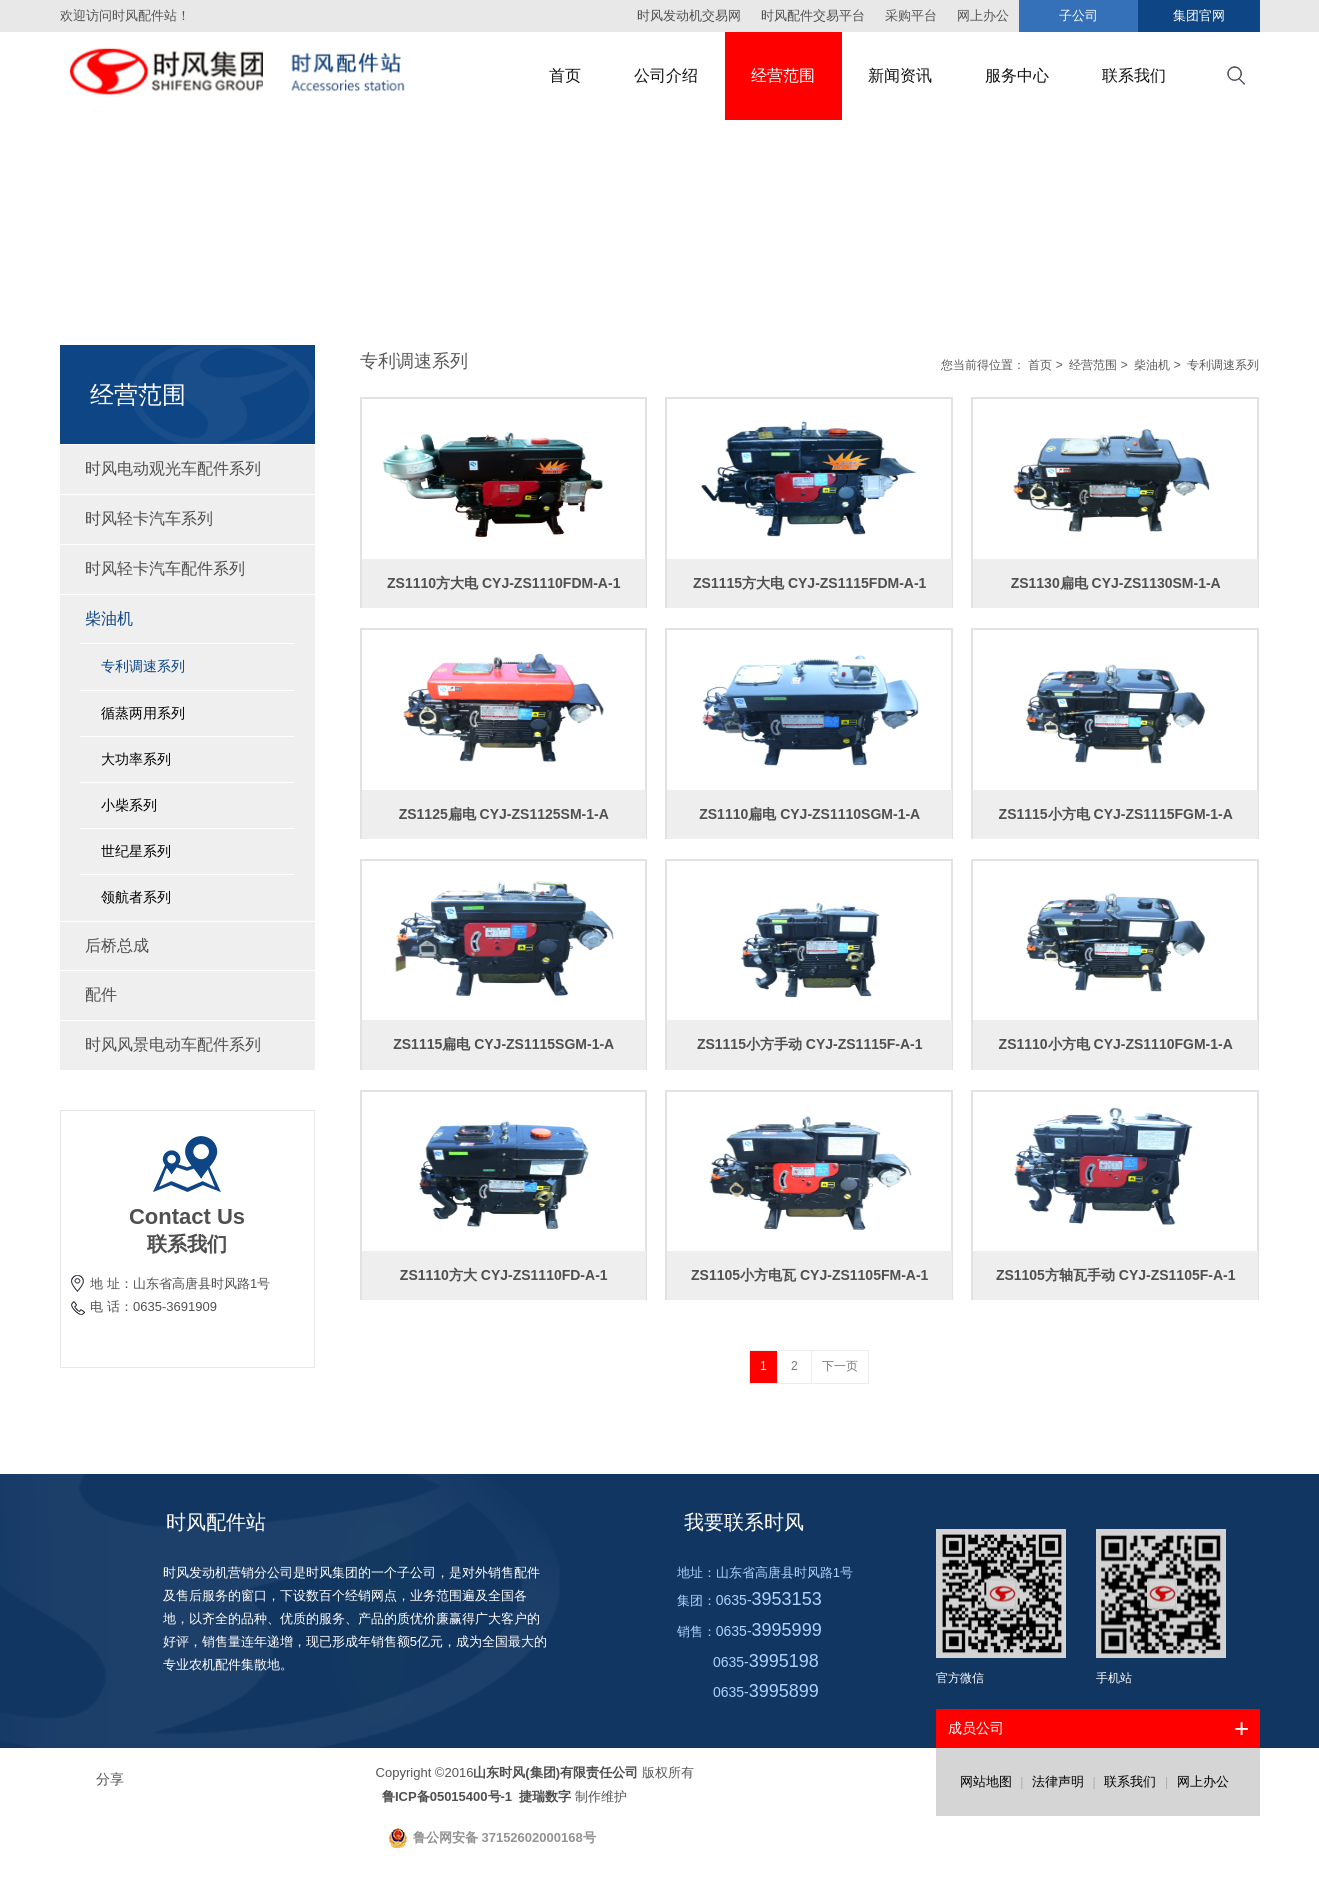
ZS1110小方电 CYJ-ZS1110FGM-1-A (1116, 1044)
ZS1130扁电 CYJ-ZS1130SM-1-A (1116, 583)
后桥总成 (187, 945)
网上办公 (1203, 1781)
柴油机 (187, 618)
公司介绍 (666, 75)
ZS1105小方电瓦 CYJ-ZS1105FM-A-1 (809, 1275)
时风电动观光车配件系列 (187, 468)
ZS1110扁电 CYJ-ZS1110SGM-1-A (809, 814)
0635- (769, 1600)
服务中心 (1017, 75)
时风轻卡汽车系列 (187, 518)
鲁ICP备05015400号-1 (449, 1796)
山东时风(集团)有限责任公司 (555, 1772)
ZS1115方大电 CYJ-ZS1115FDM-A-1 (809, 583)
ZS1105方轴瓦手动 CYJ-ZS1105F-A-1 (1116, 1275)
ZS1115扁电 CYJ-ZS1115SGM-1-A (503, 1044)
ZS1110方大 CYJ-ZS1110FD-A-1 (504, 1275)
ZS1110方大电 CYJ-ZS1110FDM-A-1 (503, 583)
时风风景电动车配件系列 (187, 1044)
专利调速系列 (143, 666)
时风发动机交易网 (689, 15)
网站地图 (986, 1781)
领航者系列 (136, 897)
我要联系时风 (744, 1522)
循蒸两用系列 (143, 713)
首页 (565, 75)
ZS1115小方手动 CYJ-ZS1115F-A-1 (810, 1044)
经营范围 (783, 75)
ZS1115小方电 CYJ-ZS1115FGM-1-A (1116, 814)
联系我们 (1134, 75)
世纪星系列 (136, 851)
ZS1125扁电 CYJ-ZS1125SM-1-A (504, 814)
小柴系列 (129, 805)
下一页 (840, 1366)
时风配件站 (216, 1522)
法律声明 (1058, 1781)
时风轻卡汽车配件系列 (187, 568)
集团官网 (1199, 15)
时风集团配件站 (255, 76)
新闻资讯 (900, 75)
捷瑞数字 (544, 1796)
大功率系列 (136, 759)
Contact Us (187, 1216)
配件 (187, 994)
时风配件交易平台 (813, 15)
